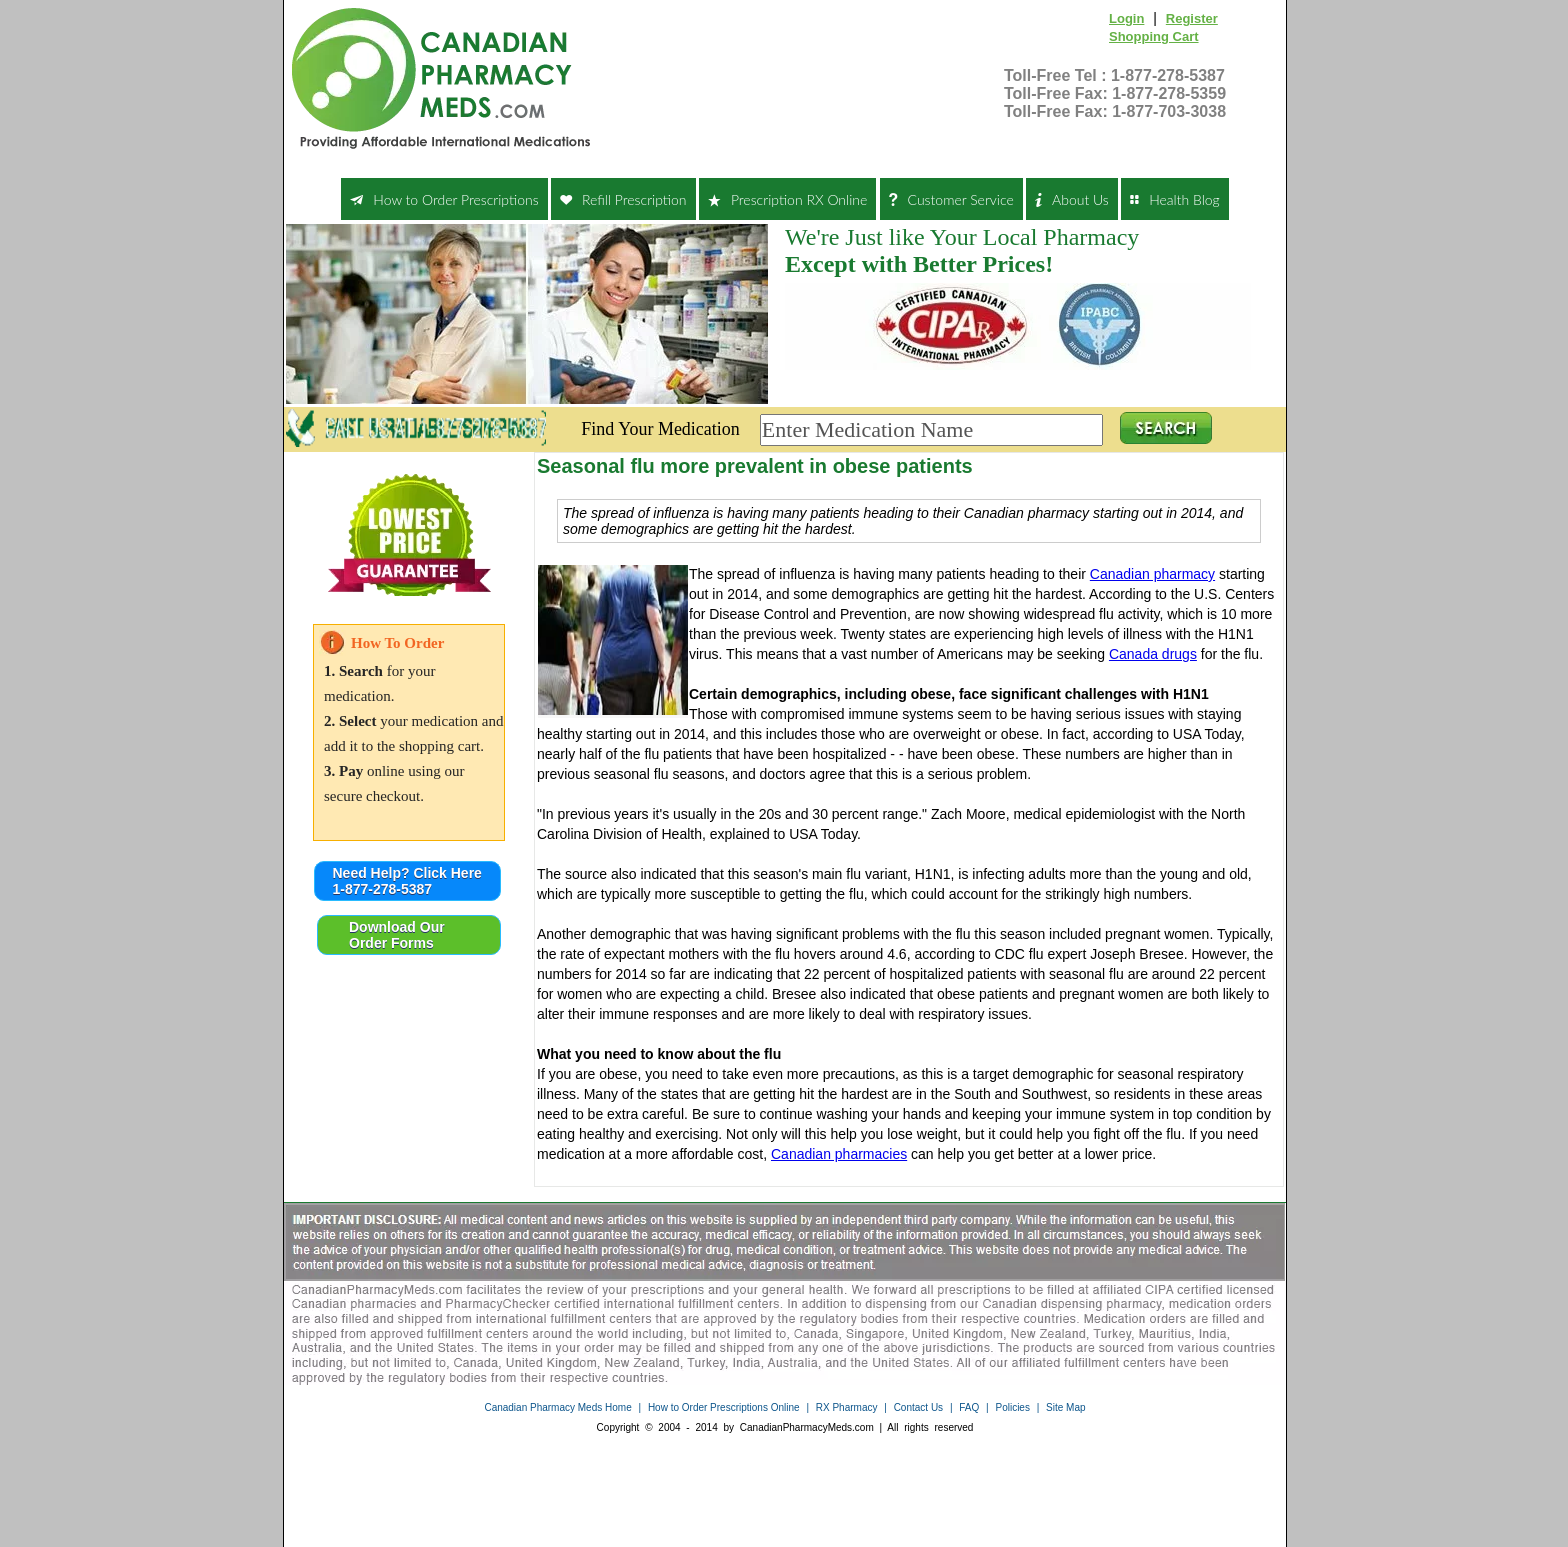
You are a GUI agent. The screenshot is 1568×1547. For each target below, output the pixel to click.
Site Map (1065, 1407)
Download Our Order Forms (397, 935)
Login (1126, 18)
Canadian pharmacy (1152, 574)
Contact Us (918, 1407)
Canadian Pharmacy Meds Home (557, 1407)
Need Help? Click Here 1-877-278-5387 (407, 881)
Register (1192, 18)
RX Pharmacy (847, 1407)
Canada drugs (1153, 654)
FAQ (969, 1407)
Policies (1012, 1407)
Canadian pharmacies (839, 1154)
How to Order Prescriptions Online (724, 1407)
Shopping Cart (1154, 36)
